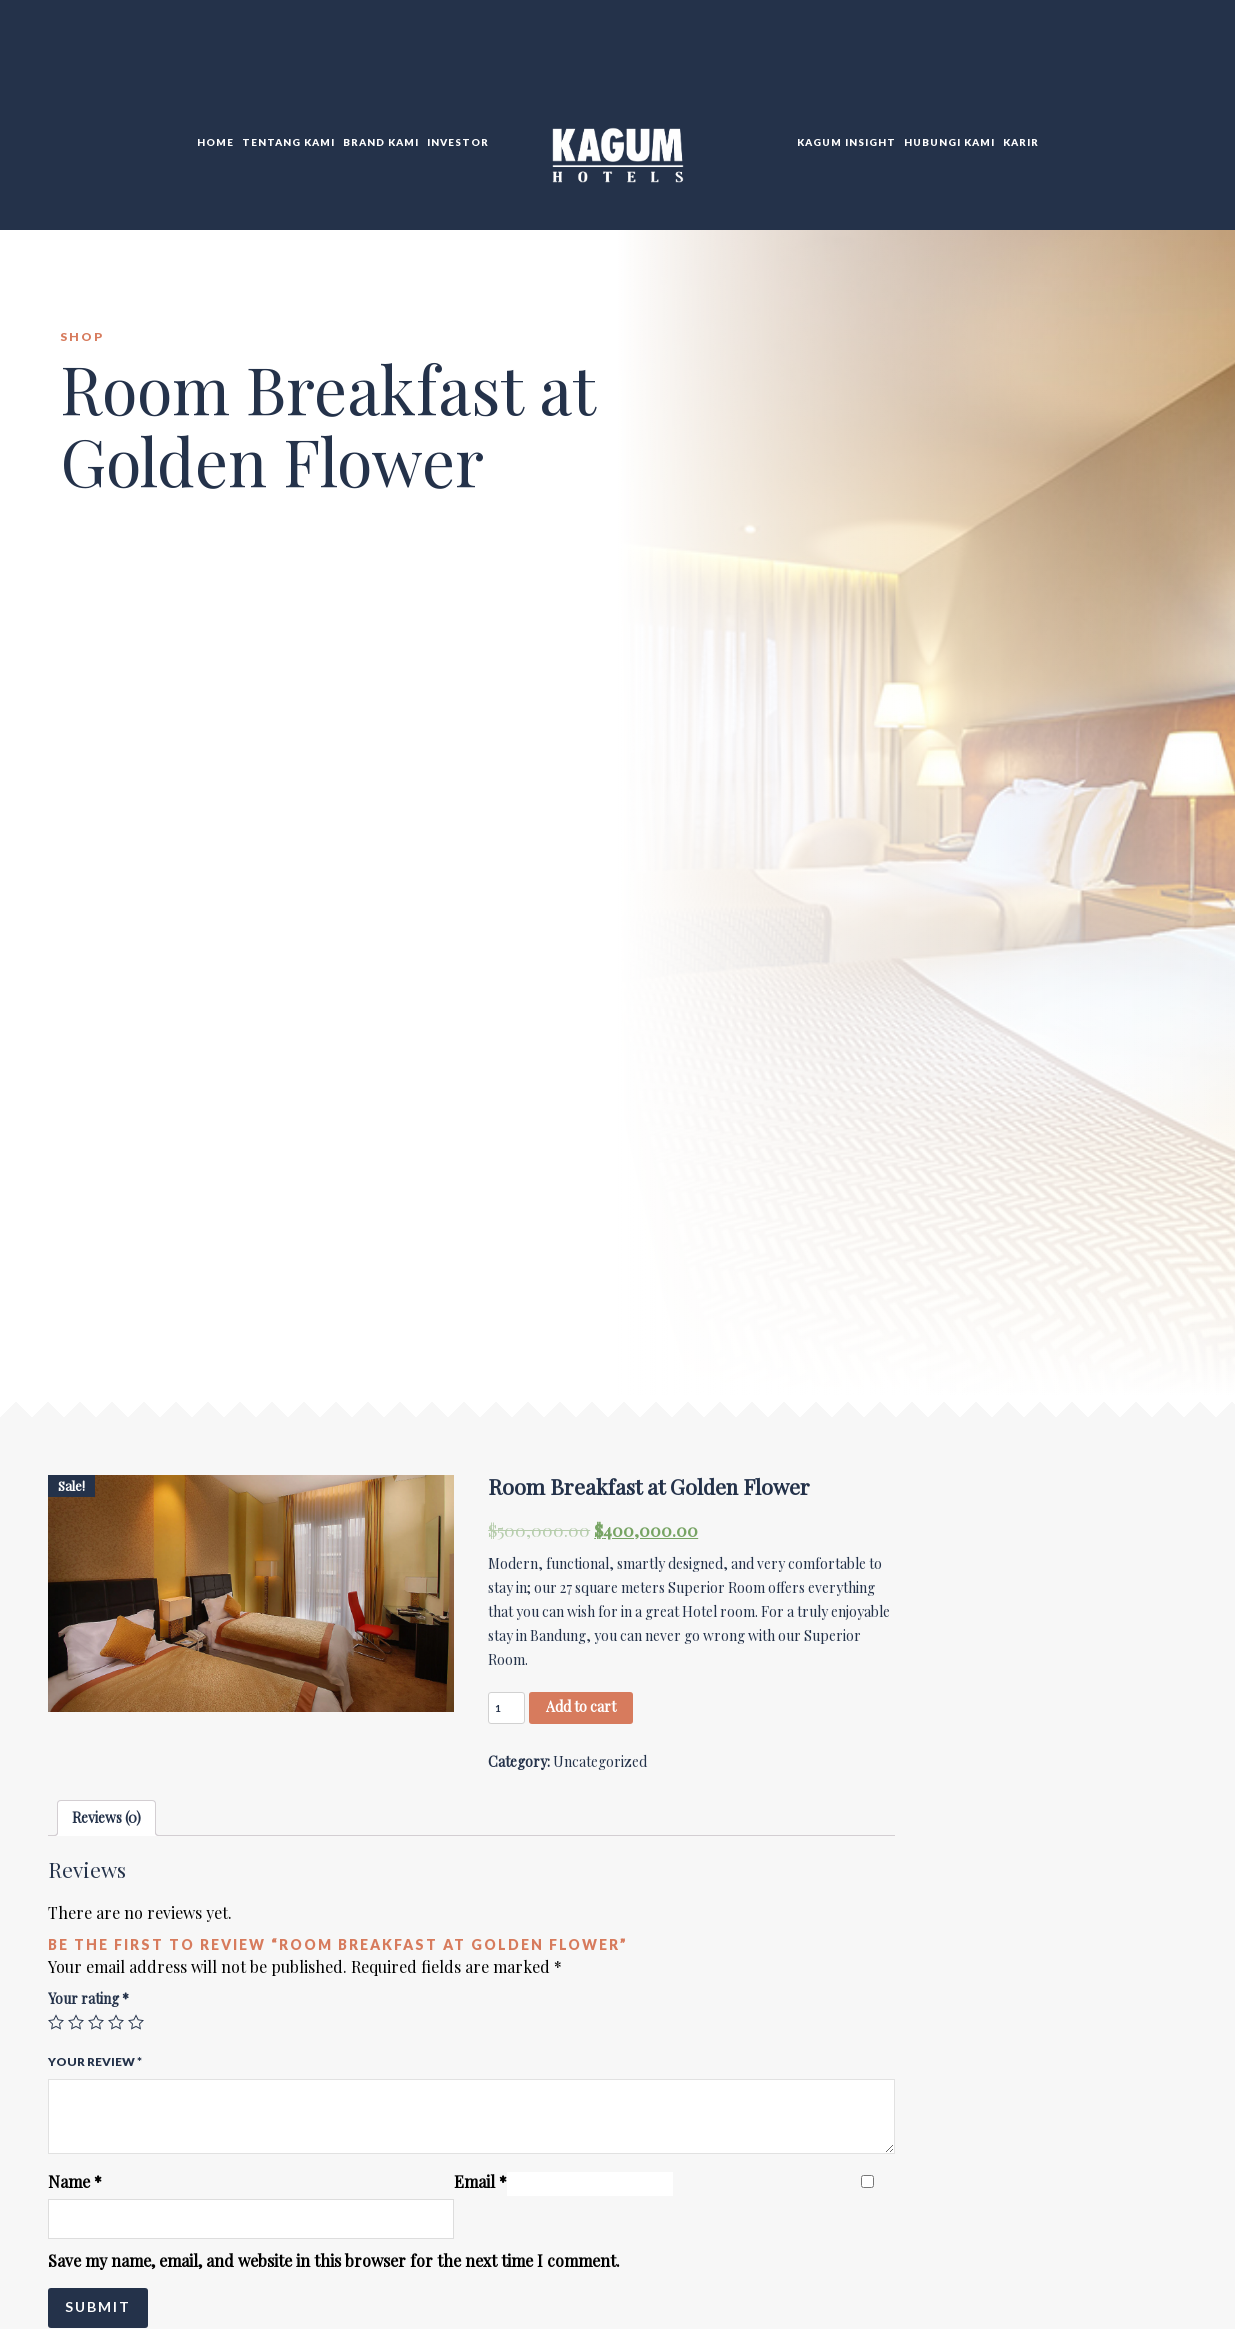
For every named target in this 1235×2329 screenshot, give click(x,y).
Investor (458, 142)
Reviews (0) (106, 1817)
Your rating (88, 1998)
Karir (1021, 142)
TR (1152, 60)
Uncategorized (600, 1761)
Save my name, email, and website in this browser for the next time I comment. (334, 2260)
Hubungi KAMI (949, 142)
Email (480, 2181)
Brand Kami (381, 142)
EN (1130, 60)
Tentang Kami (288, 142)
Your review (95, 2061)
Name (75, 2181)
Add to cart (581, 1706)
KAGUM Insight (846, 142)
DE (1174, 60)
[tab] (106, 1818)
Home (215, 142)
